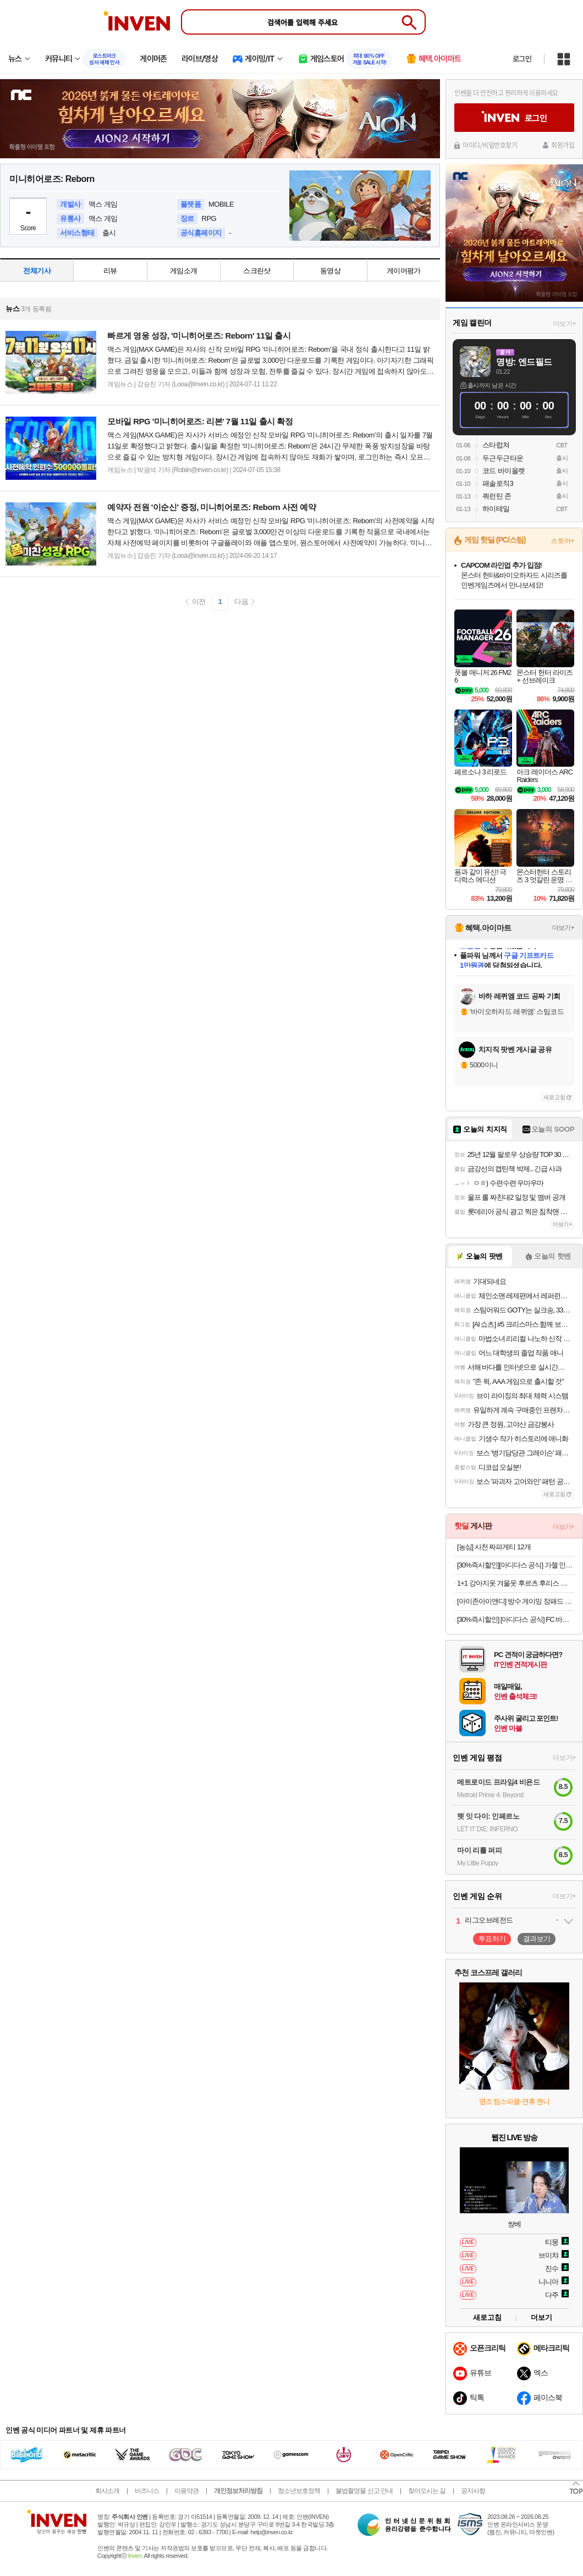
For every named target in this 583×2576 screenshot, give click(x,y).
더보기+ (564, 324)
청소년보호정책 (299, 2491)
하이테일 (496, 509)
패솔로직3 (498, 483)
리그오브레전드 (489, 1920)
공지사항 (473, 2491)
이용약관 (186, 2491)
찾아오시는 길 (427, 2491)
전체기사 (36, 271)
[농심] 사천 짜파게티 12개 (494, 1547)
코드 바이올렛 (503, 471)
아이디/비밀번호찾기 (490, 145)
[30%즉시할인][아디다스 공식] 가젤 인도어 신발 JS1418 (515, 1565)
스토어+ (562, 541)
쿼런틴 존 (497, 496)
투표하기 (492, 1939)
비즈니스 (147, 2491)
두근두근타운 (503, 458)
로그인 (522, 58)
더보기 (541, 2317)
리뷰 (110, 271)
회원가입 (562, 145)
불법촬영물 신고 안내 (364, 2491)
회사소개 (107, 2491)
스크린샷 (256, 271)
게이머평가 (404, 271)
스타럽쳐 (496, 445)
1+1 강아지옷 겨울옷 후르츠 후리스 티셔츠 (515, 1583)
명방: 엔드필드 (524, 362)
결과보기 (537, 1939)
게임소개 (183, 271)
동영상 (330, 271)
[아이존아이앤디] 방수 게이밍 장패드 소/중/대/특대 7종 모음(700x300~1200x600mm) (515, 1601)
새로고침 (554, 1097)
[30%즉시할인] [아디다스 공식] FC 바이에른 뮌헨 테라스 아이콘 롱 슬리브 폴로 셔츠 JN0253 (515, 1619)
